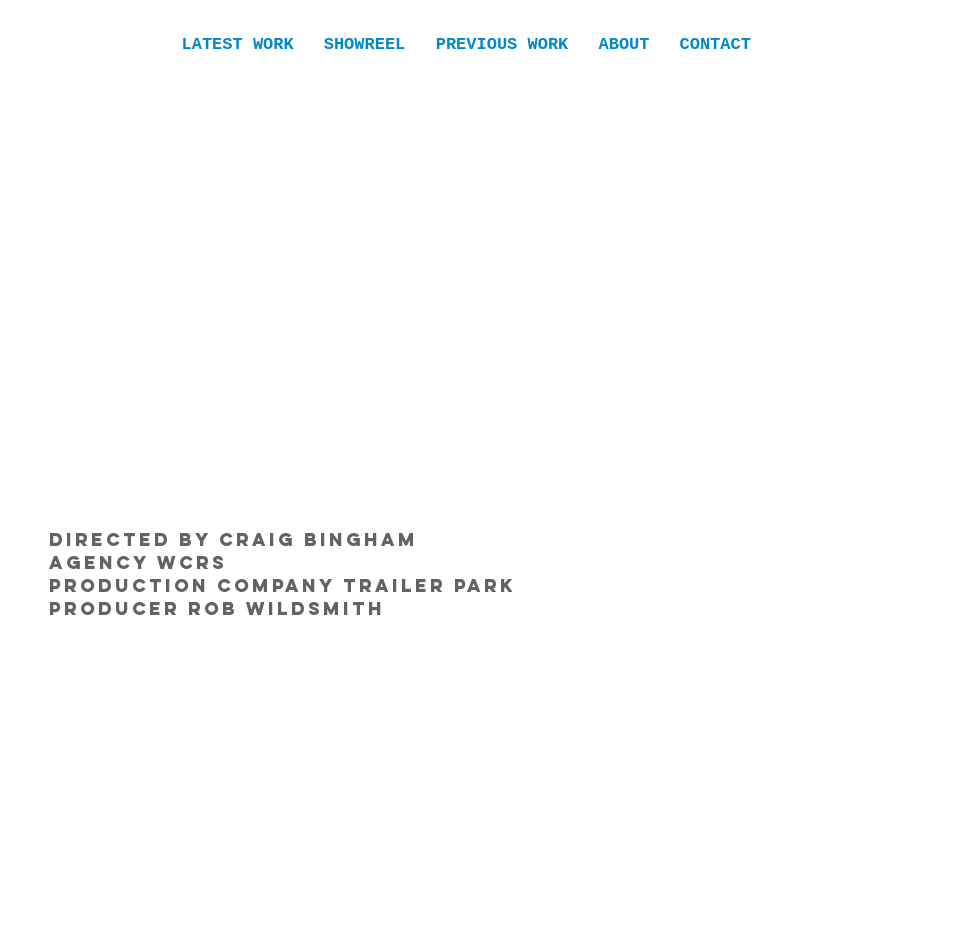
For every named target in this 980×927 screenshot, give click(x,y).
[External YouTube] (489, 295)
